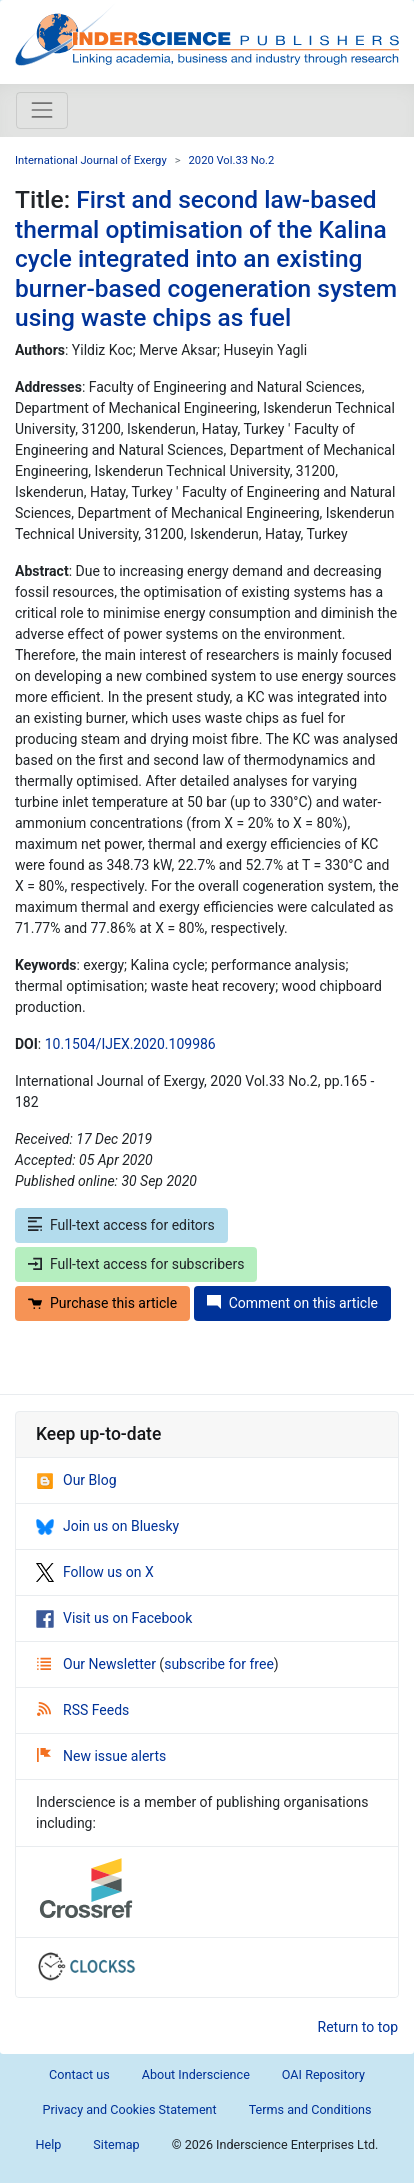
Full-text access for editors (121, 1225)
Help (49, 2144)
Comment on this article (292, 1303)
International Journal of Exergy (91, 160)
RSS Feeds (83, 1710)
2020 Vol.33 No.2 (232, 160)
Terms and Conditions (310, 2109)
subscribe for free (219, 1664)
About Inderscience (196, 2074)
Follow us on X (95, 1572)
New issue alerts (101, 1756)
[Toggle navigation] (42, 110)
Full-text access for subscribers (136, 1264)
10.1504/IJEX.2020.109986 (130, 1044)
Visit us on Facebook (114, 1618)
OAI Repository (323, 2074)
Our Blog (76, 1480)
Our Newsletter (98, 1664)
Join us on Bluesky (107, 1526)
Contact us (79, 2074)
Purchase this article (102, 1303)
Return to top (358, 2027)
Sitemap (116, 2144)
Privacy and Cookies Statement (129, 2109)
